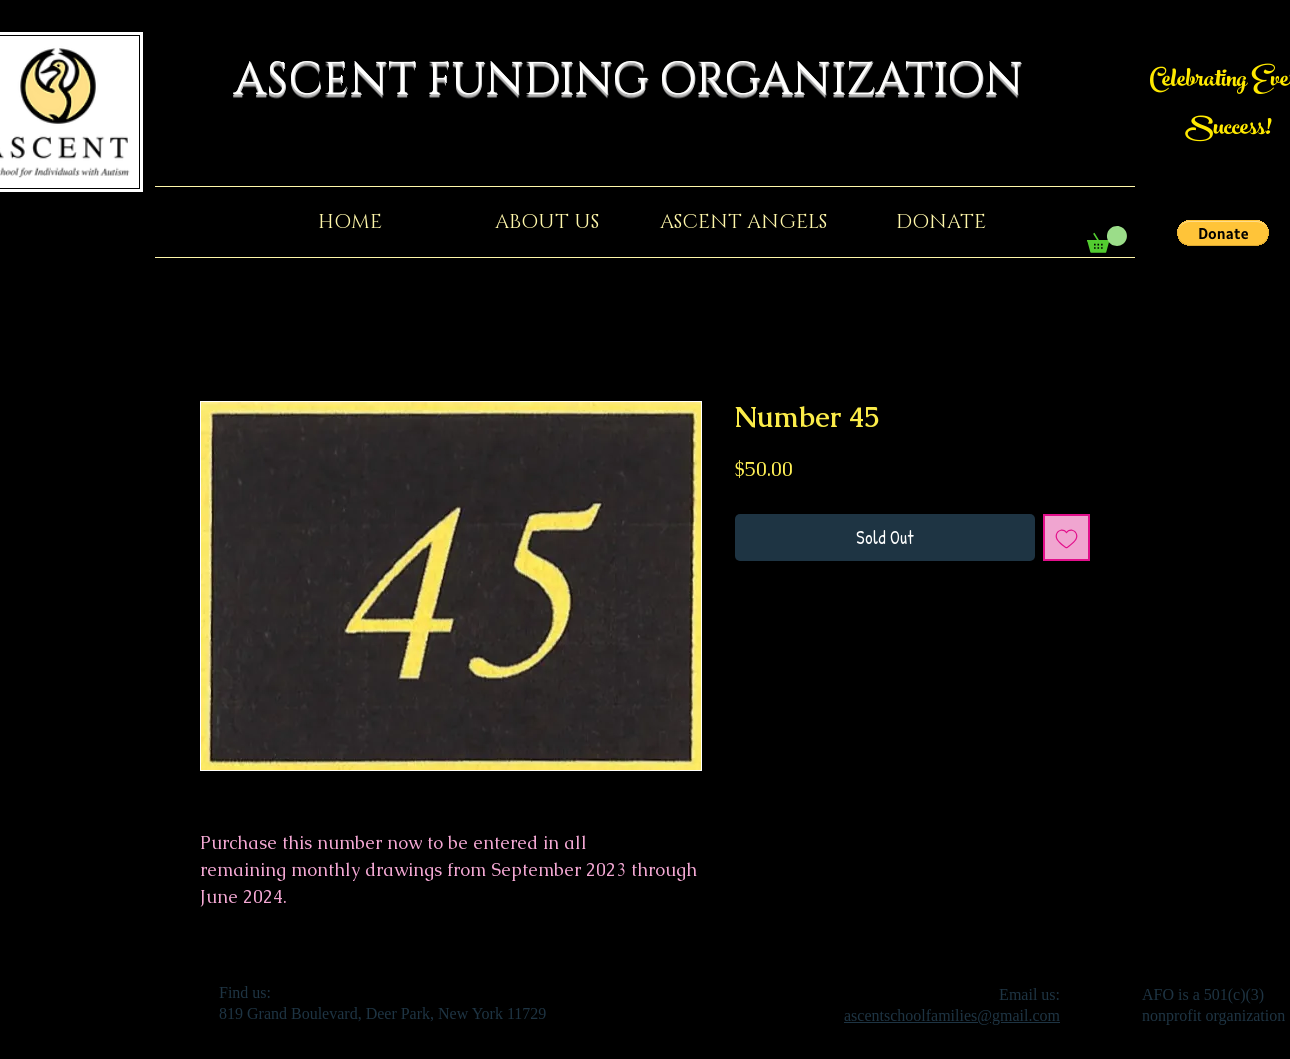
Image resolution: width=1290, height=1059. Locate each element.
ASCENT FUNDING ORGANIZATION (645, 80)
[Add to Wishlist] (1066, 537)
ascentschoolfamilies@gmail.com (952, 1015)
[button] (1223, 233)
